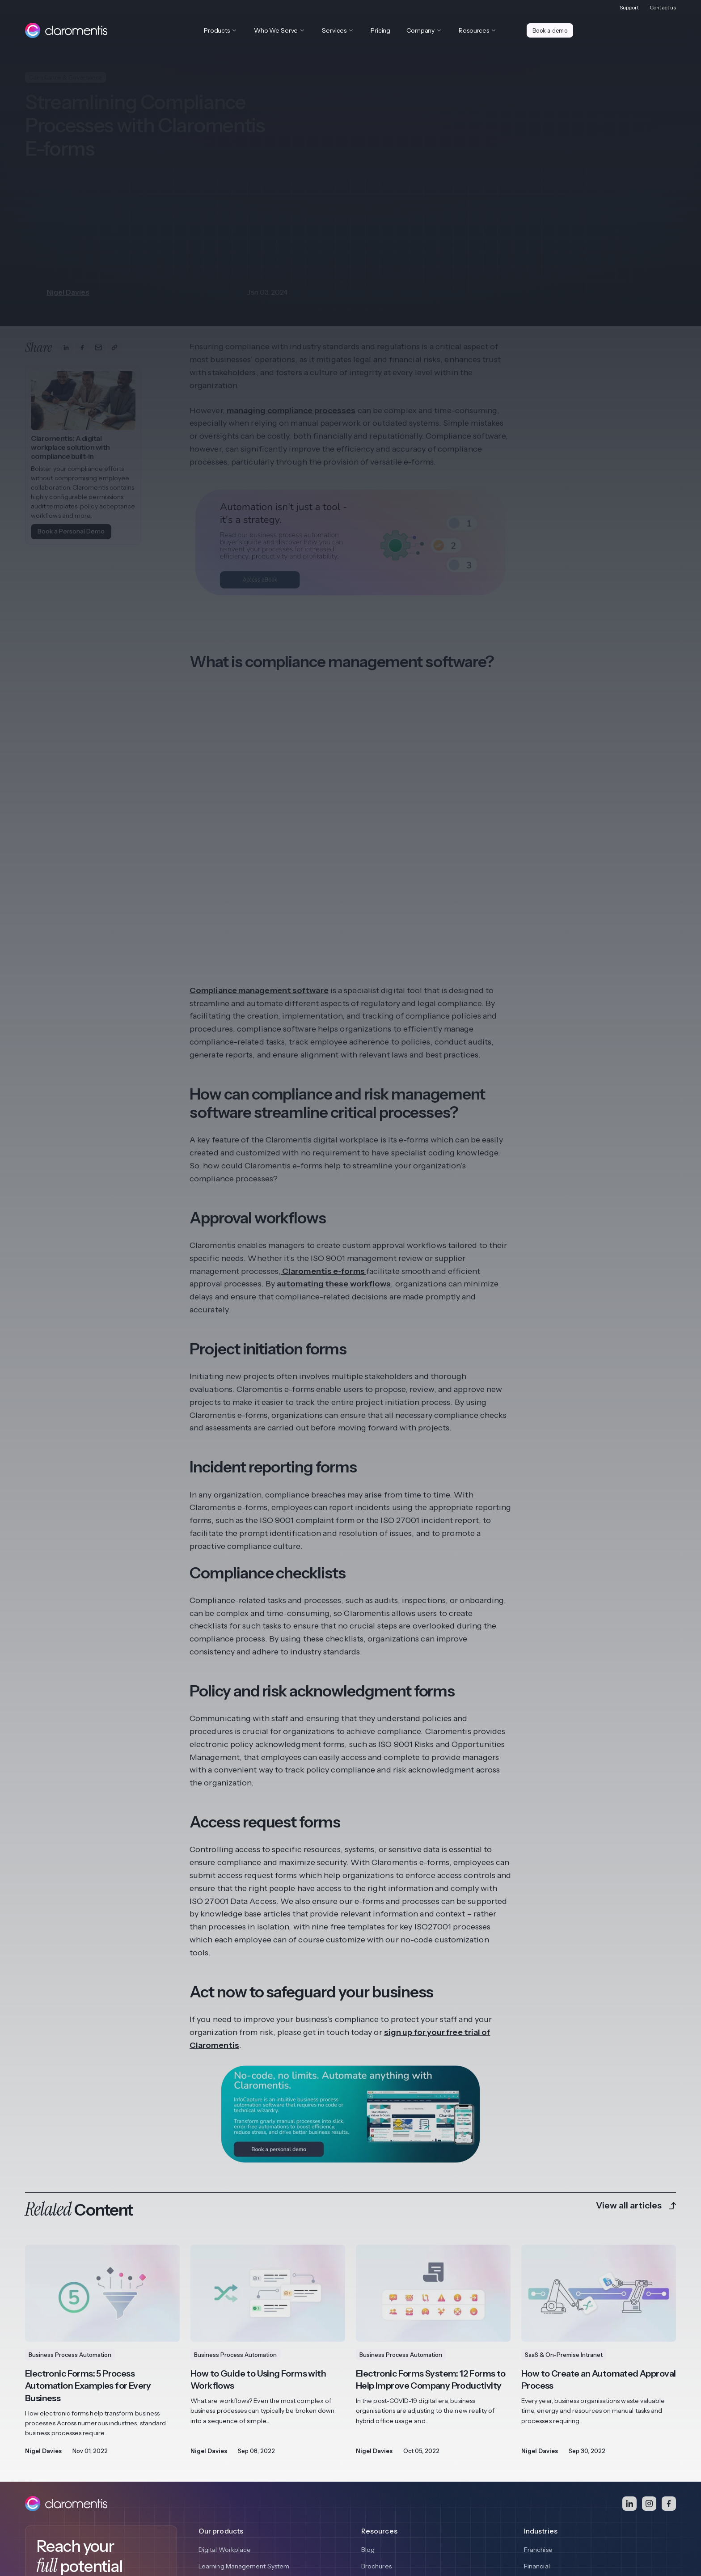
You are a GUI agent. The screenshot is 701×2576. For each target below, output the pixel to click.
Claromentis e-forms (323, 1102)
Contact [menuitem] (313, 2515)
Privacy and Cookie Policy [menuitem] (63, 2515)
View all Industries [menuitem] (550, 2448)
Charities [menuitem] (537, 2432)
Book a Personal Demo (71, 531)
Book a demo (550, 30)
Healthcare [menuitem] (540, 2415)
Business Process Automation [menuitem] (241, 2415)
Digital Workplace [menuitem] (224, 2381)
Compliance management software (259, 822)
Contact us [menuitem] (663, 7)
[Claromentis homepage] (66, 30)
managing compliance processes (291, 410)
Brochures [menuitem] (376, 2398)
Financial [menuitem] (537, 2398)
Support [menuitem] (629, 7)
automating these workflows (334, 1115)
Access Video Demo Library (84, 2459)
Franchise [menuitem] (538, 2381)
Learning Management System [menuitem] (243, 2398)
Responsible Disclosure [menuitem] (213, 2515)
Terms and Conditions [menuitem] (140, 2515)
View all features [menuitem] (222, 2432)
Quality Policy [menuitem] (273, 2515)
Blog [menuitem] (368, 2381)
